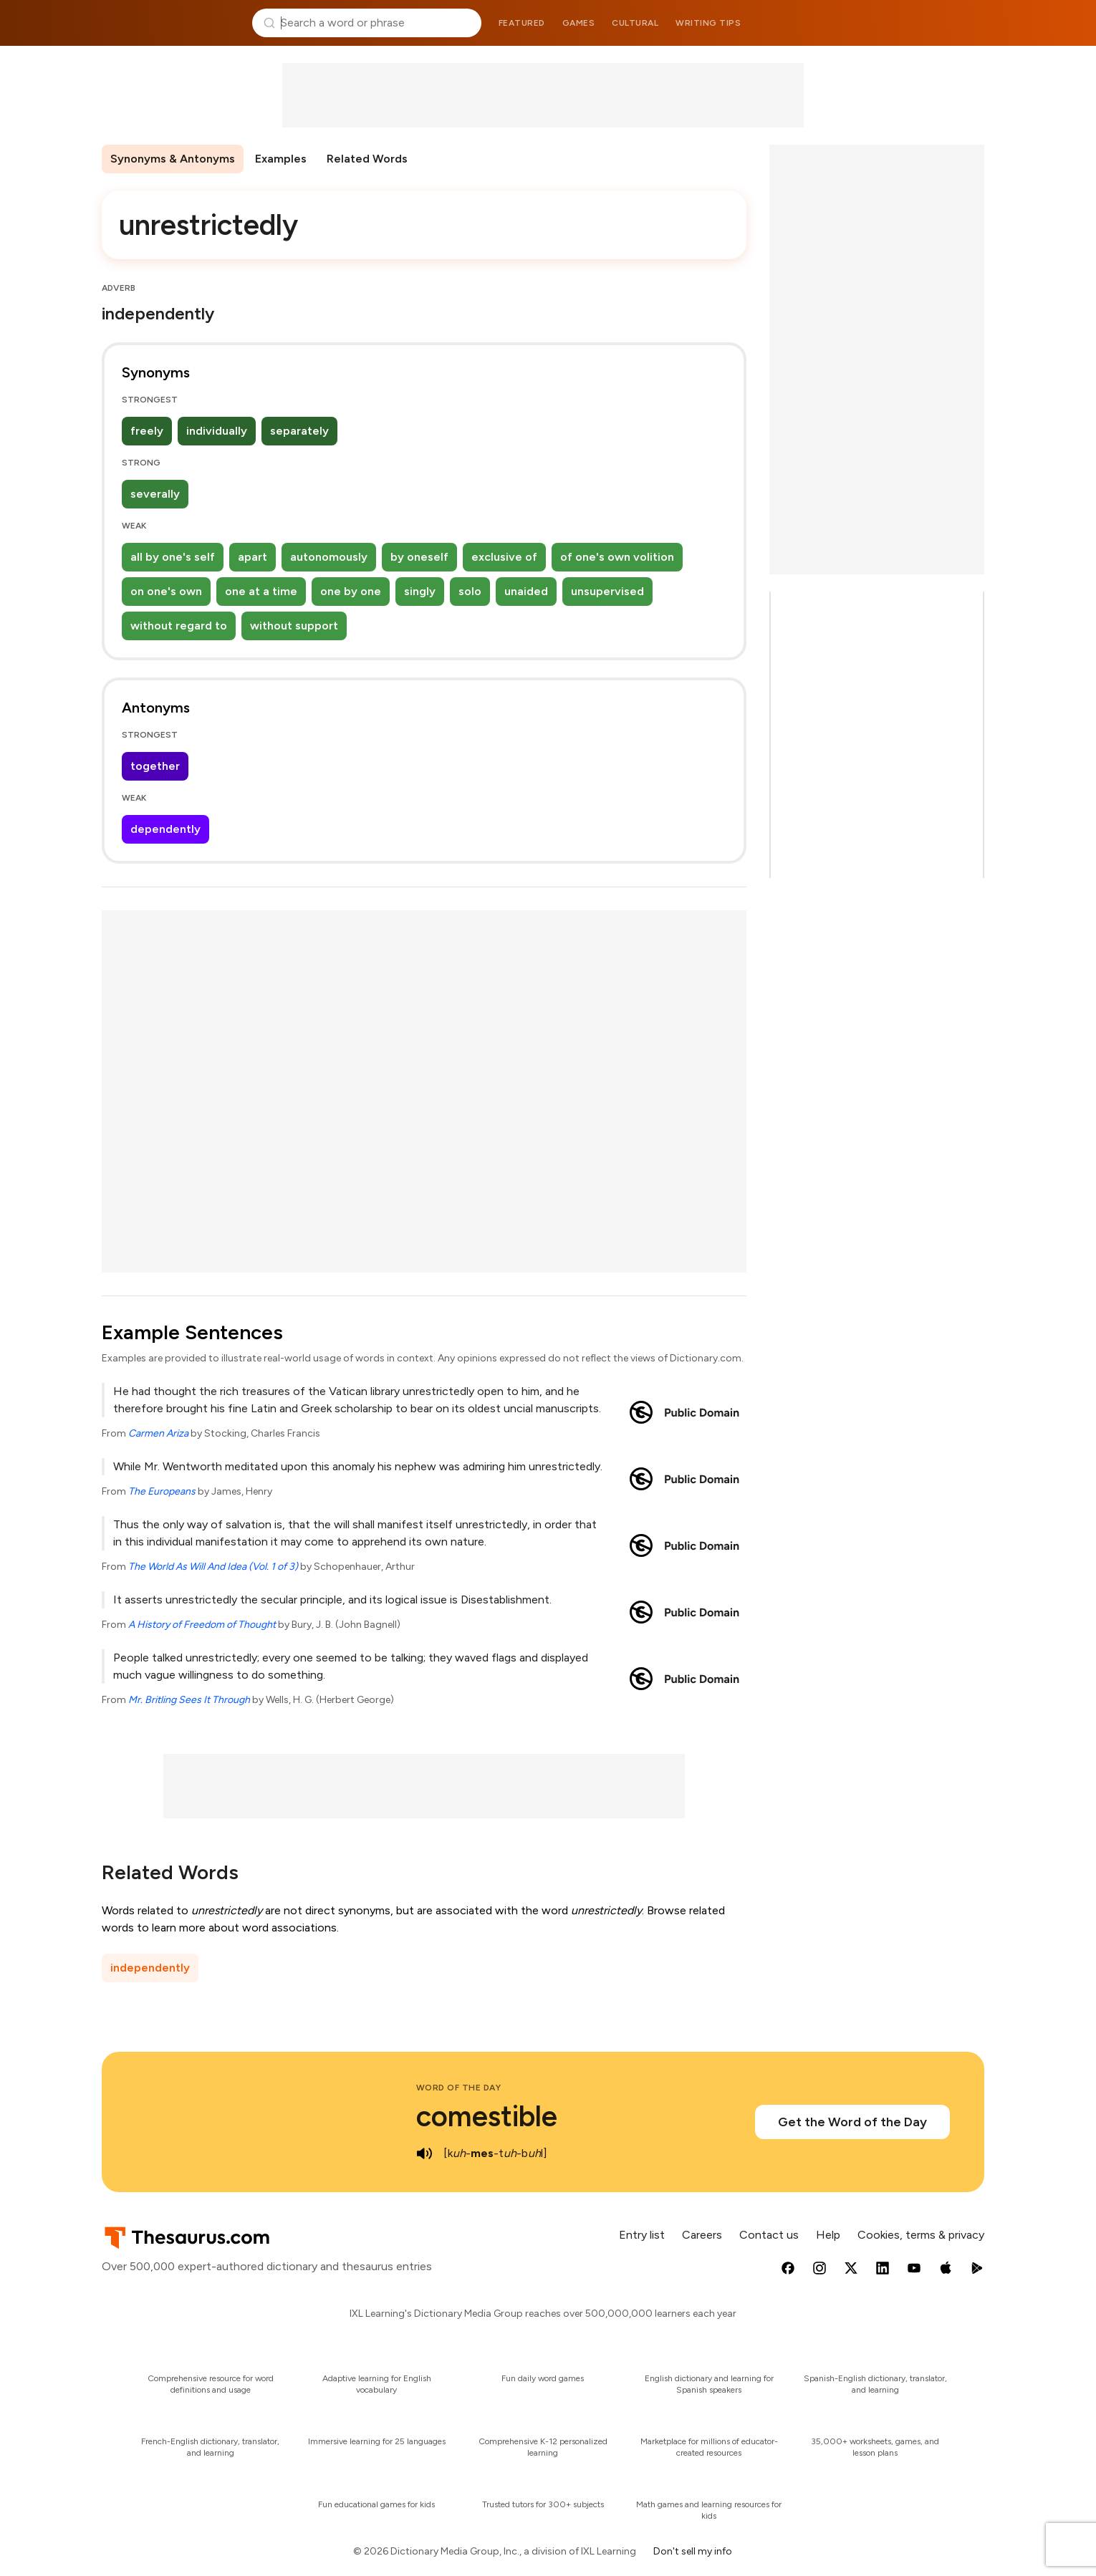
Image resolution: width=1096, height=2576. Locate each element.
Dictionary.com (925, 23)
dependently (165, 829)
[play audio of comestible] (424, 2153)
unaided (526, 591)
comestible (486, 2116)
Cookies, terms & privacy (920, 2235)
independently (150, 1967)
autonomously (328, 557)
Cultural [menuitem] (635, 23)
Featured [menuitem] (522, 23)
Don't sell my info (692, 2551)
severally (155, 494)
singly (420, 591)
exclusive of (504, 557)
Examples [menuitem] (281, 158)
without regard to (178, 625)
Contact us (769, 2235)
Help (828, 2235)
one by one (350, 591)
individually (216, 431)
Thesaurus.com (171, 23)
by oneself (419, 557)
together (155, 766)
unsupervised (607, 591)
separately (299, 431)
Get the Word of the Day (852, 2122)
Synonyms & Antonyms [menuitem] (172, 158)
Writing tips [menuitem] (708, 23)
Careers (702, 2235)
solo (469, 591)
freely (146, 431)
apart (252, 557)
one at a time (261, 591)
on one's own (166, 591)
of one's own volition (617, 557)
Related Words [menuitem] (367, 158)
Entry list (642, 2235)
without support (294, 625)
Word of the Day (458, 2088)
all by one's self (172, 557)
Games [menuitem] (578, 23)
